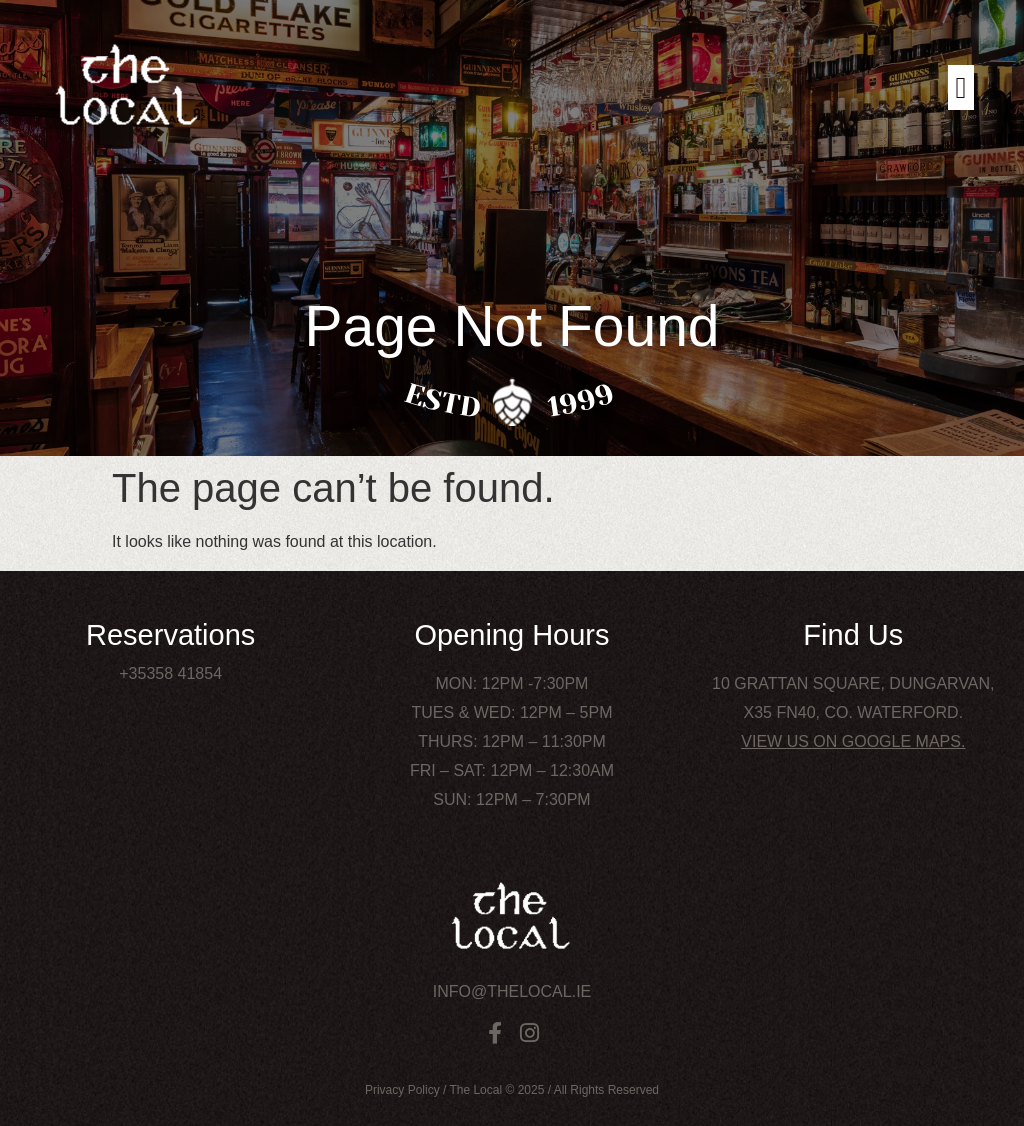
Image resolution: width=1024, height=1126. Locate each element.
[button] (961, 87)
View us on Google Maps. (853, 741)
